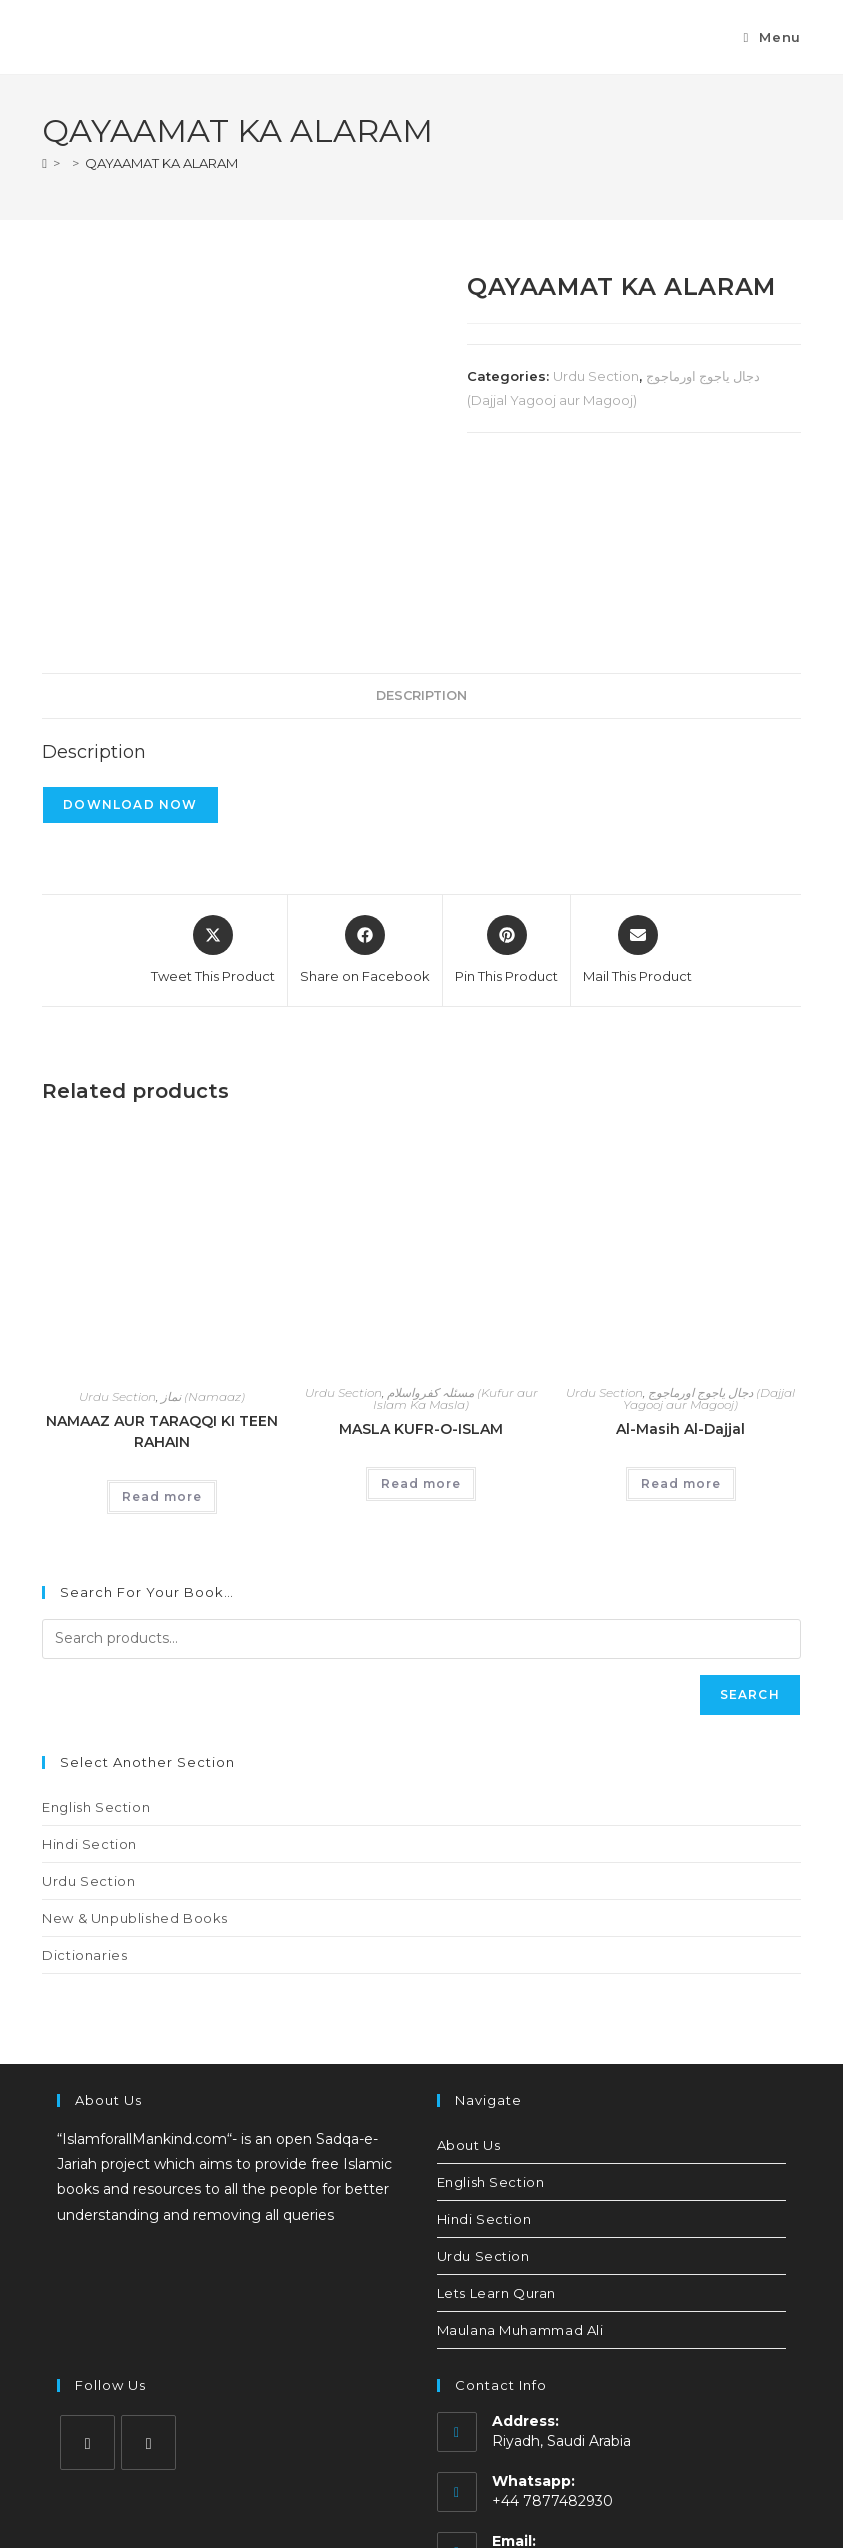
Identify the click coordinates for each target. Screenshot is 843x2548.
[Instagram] (87, 2268)
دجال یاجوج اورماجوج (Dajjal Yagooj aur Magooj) (709, 1225)
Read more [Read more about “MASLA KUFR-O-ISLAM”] (421, 1310)
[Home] (44, 163)
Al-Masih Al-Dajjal (680, 1256)
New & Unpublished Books (135, 1744)
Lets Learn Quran (497, 2119)
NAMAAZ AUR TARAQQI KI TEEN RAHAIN (162, 1257)
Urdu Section (596, 376)
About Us (469, 1971)
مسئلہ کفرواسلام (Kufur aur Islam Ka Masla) (455, 1225)
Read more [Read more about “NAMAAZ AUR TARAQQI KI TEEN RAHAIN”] (162, 1322)
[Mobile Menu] (771, 37)
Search (750, 1520)
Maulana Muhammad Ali (520, 2156)
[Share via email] (637, 777)
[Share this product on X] (213, 777)
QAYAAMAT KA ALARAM (161, 163)
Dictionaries (84, 1781)
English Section (96, 1633)
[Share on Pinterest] (506, 777)
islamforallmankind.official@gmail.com (625, 2387)
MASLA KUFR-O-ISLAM (421, 1256)
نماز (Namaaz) (203, 1222)
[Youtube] (148, 2268)
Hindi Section (89, 1670)
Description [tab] (421, 521)
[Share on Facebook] (365, 777)
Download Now (130, 630)
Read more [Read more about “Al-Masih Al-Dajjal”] (681, 1310)
